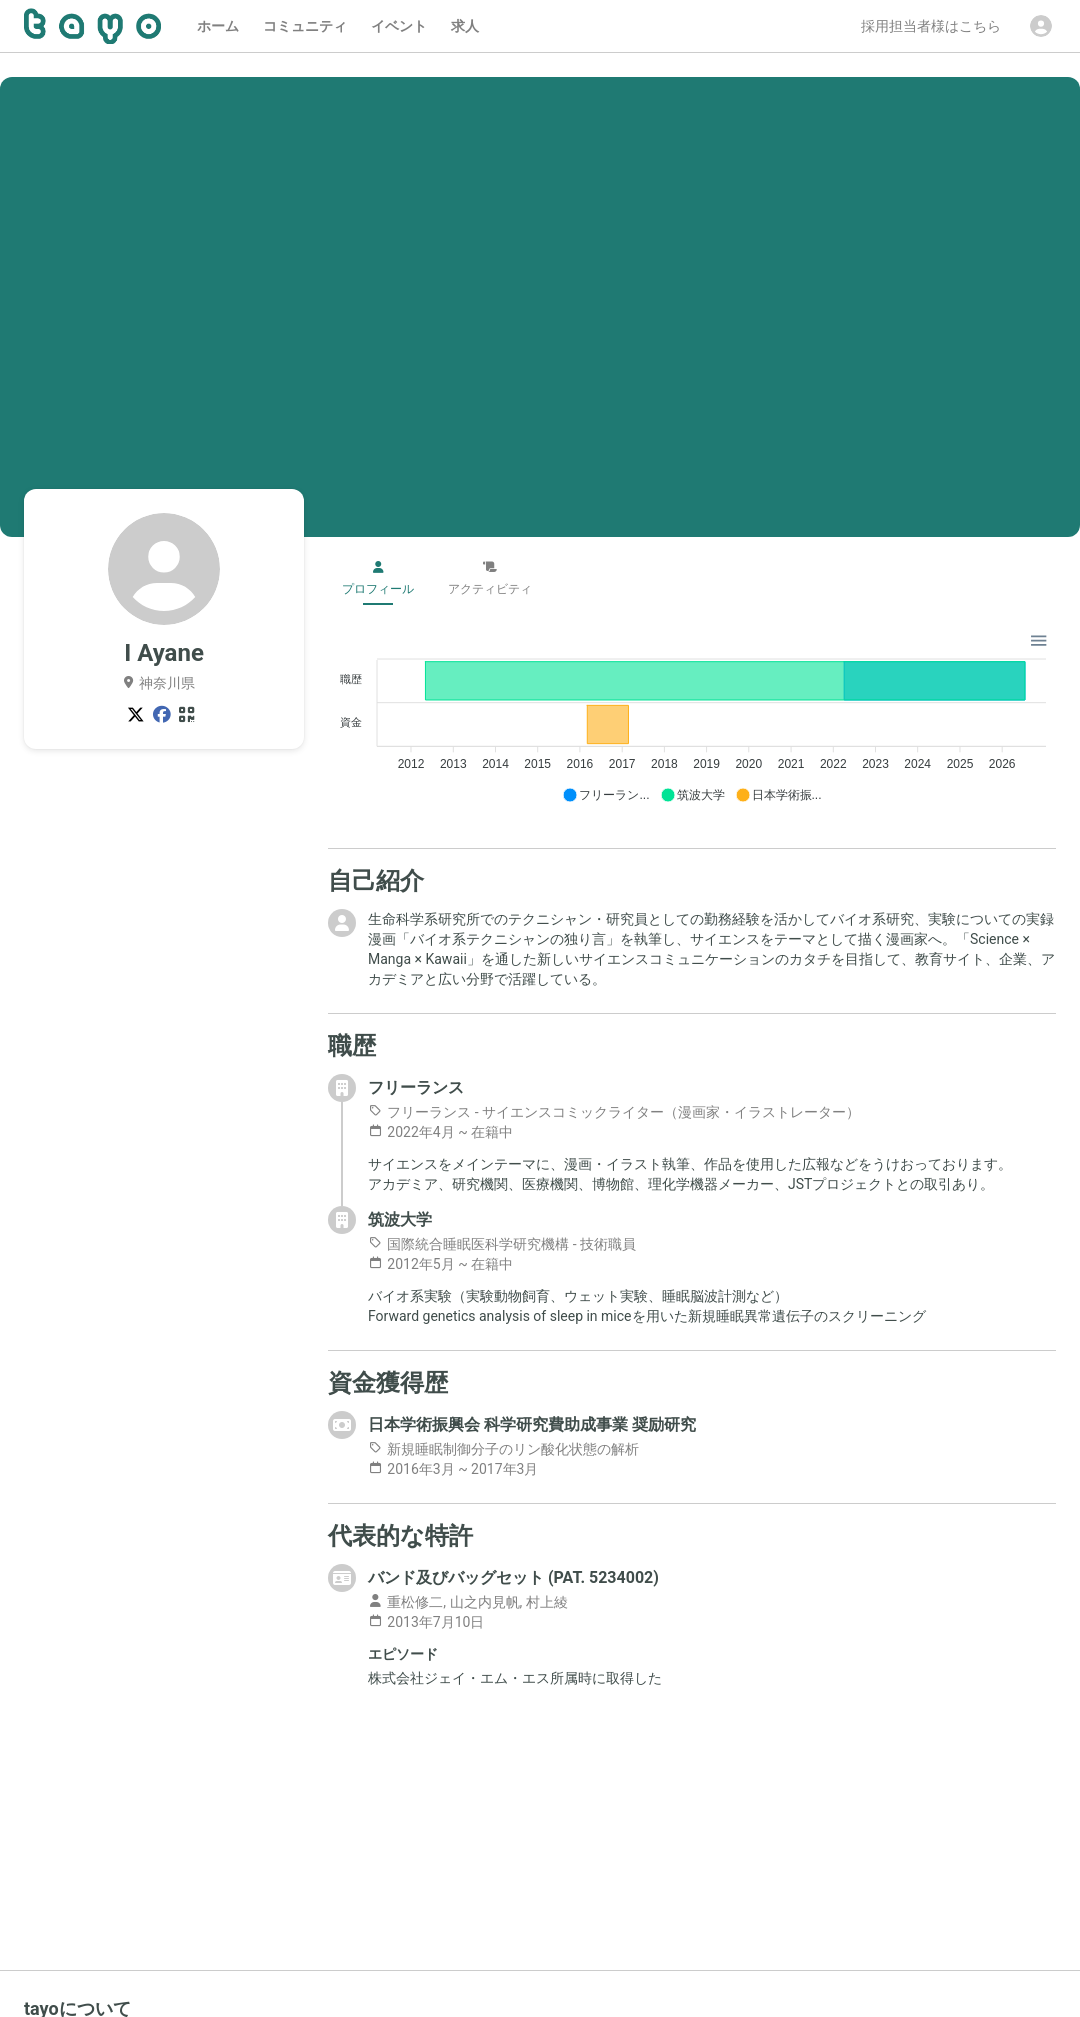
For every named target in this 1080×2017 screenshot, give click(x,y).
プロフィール (378, 578)
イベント (399, 26)
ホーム (218, 26)
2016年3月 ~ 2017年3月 (453, 1469)
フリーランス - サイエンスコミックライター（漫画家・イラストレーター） (614, 1112)
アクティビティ (490, 578)
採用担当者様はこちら (931, 26)
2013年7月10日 (426, 1622)
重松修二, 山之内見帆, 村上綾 (468, 1602)
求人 (465, 26)
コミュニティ (305, 26)
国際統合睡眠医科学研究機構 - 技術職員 (502, 1244)
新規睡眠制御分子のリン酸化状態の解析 (503, 1449)
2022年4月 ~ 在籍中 (440, 1132)
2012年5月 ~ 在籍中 (440, 1264)
